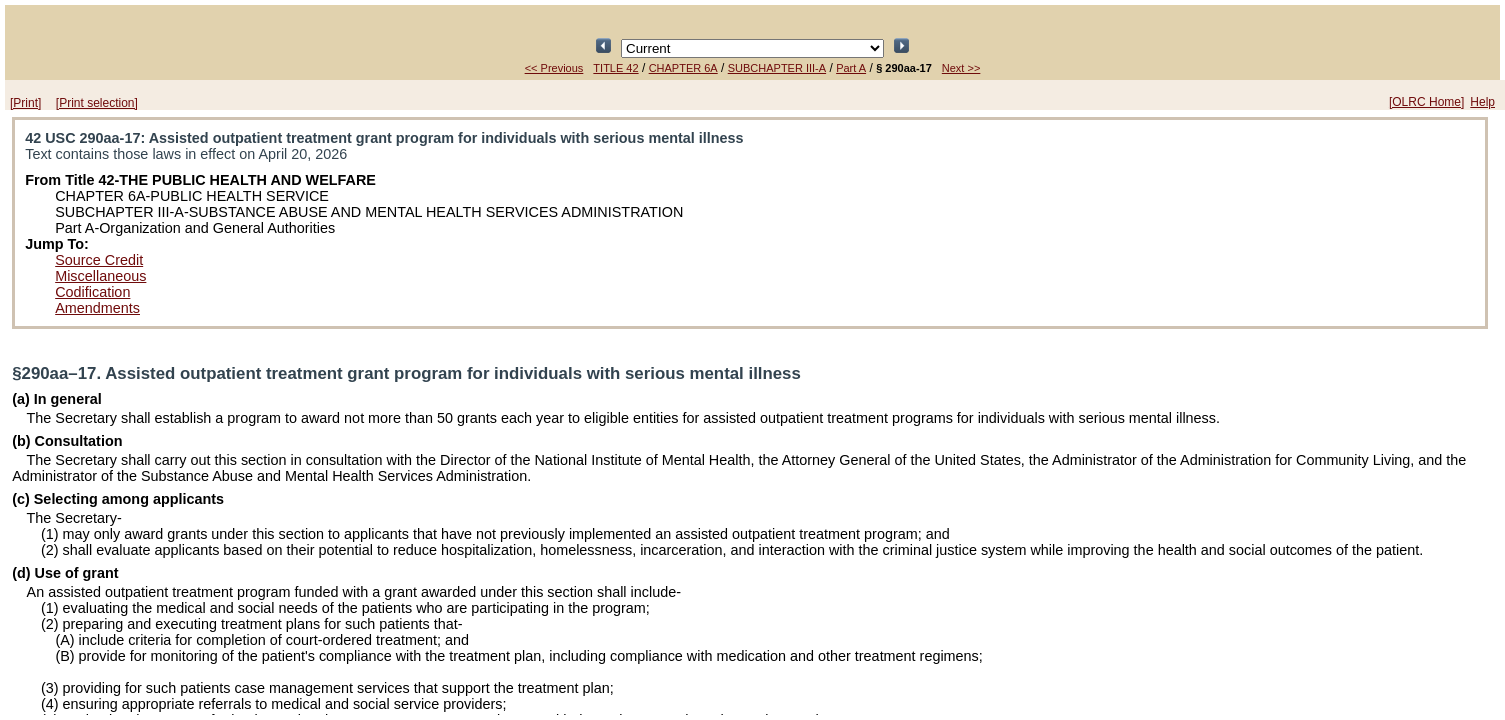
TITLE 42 (615, 68)
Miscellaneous (100, 276)
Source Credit (99, 260)
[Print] (25, 103)
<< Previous (554, 68)
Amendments (97, 308)
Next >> (961, 68)
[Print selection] (97, 103)
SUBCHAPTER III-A (777, 68)
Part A (851, 68)
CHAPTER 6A (683, 68)
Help (1482, 102)
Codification (92, 292)
